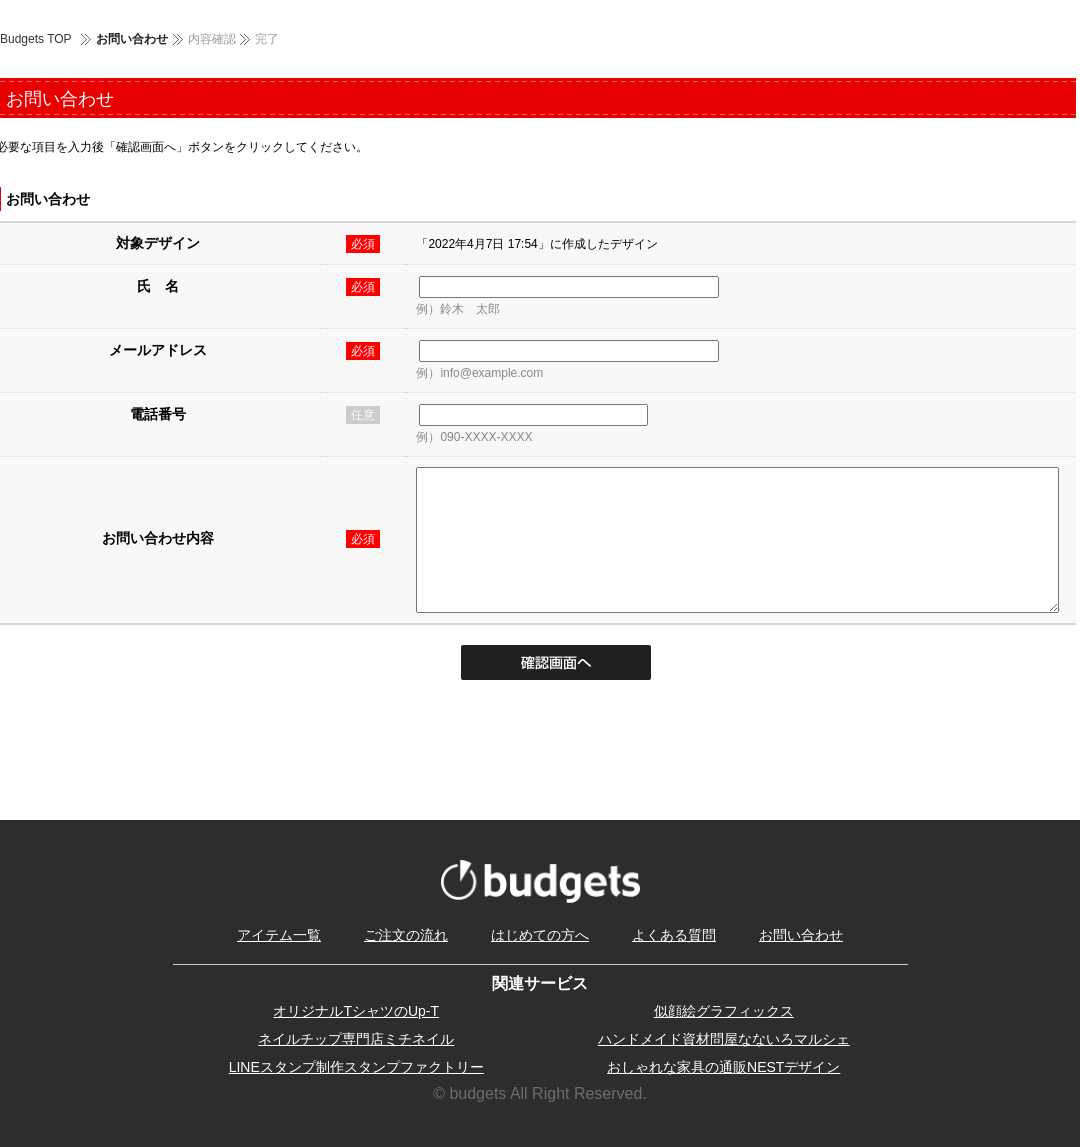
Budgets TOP (36, 39)
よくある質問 (674, 935)
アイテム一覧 (279, 935)
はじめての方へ (540, 935)
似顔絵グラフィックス (724, 1011)
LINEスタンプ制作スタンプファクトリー (356, 1067)
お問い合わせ (801, 935)
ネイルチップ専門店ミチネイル (356, 1039)
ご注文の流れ (406, 935)
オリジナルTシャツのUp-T (356, 1011)
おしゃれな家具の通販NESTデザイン (723, 1067)
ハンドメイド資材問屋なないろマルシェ (724, 1039)
